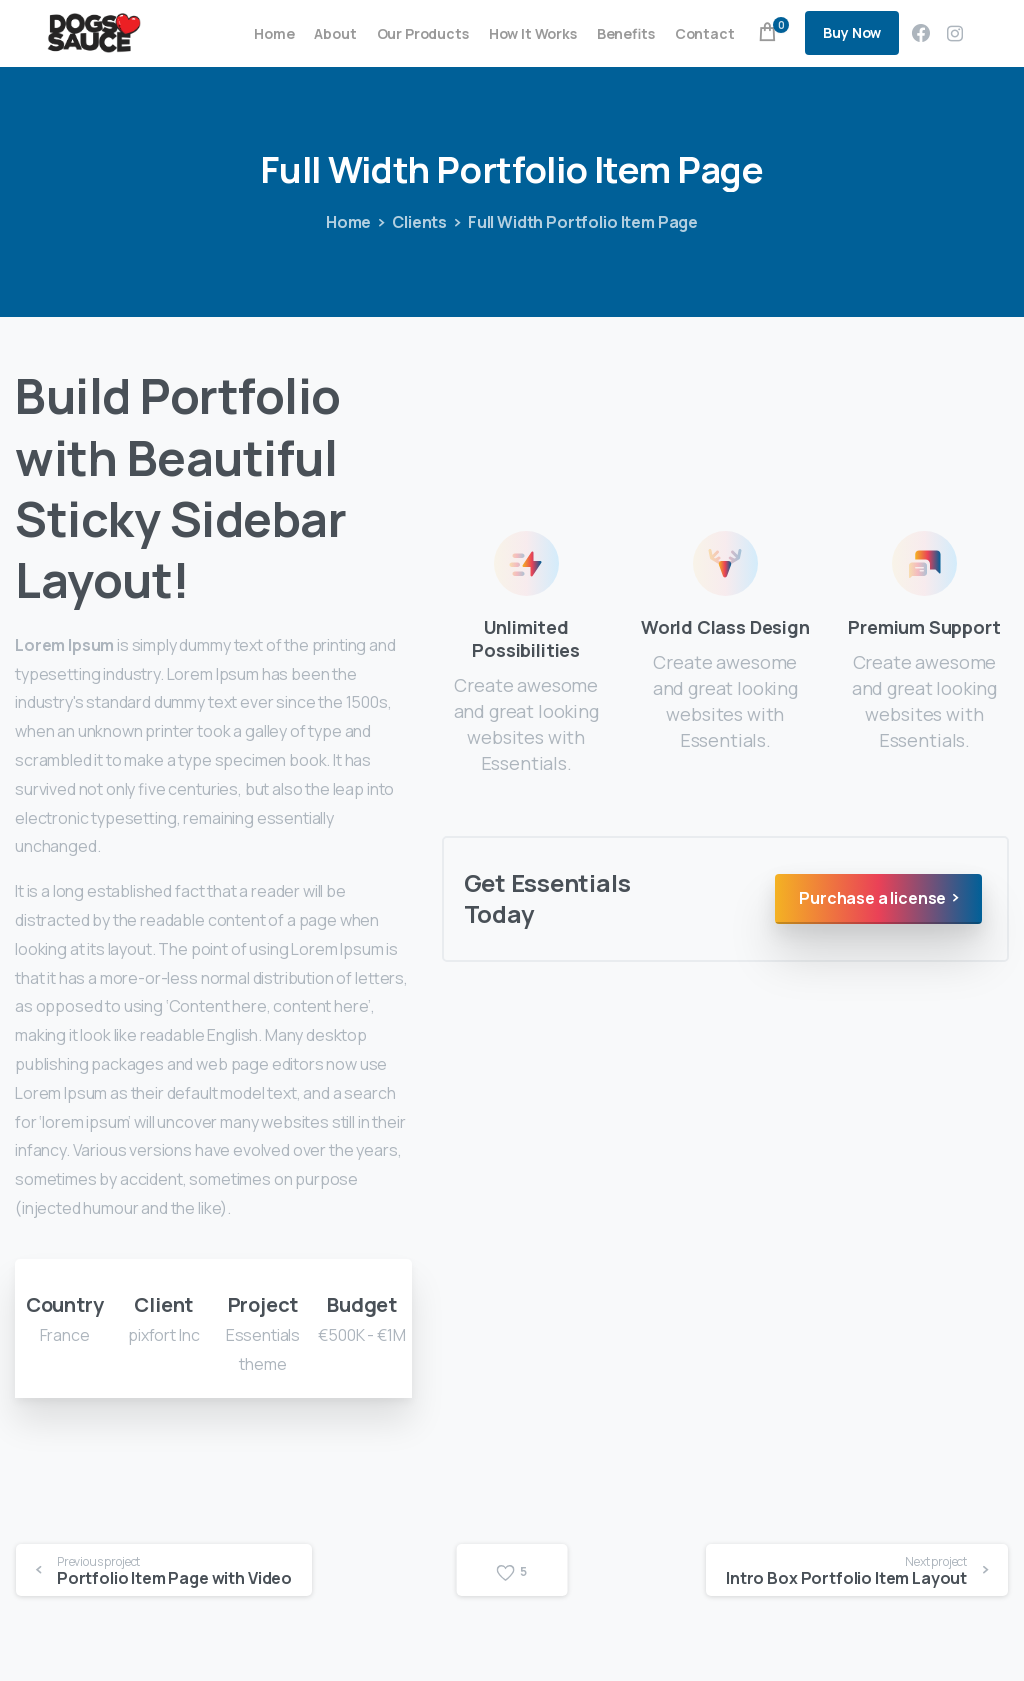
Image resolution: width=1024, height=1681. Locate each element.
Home (336, 222)
